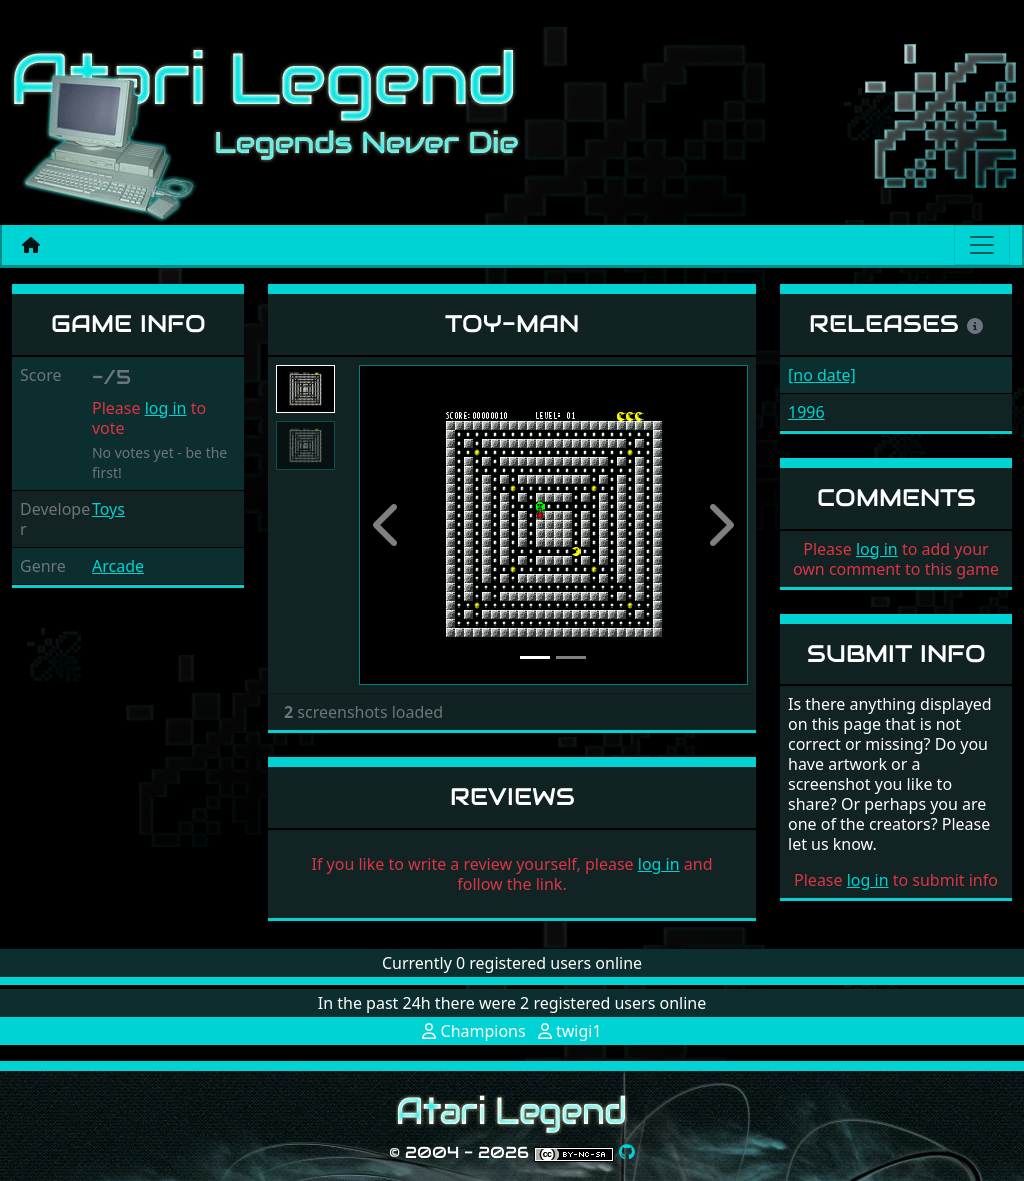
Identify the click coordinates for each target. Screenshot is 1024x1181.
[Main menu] (982, 245)
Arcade (118, 566)
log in (166, 408)
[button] (388, 525)
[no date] (822, 375)
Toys (108, 509)
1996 (806, 412)
